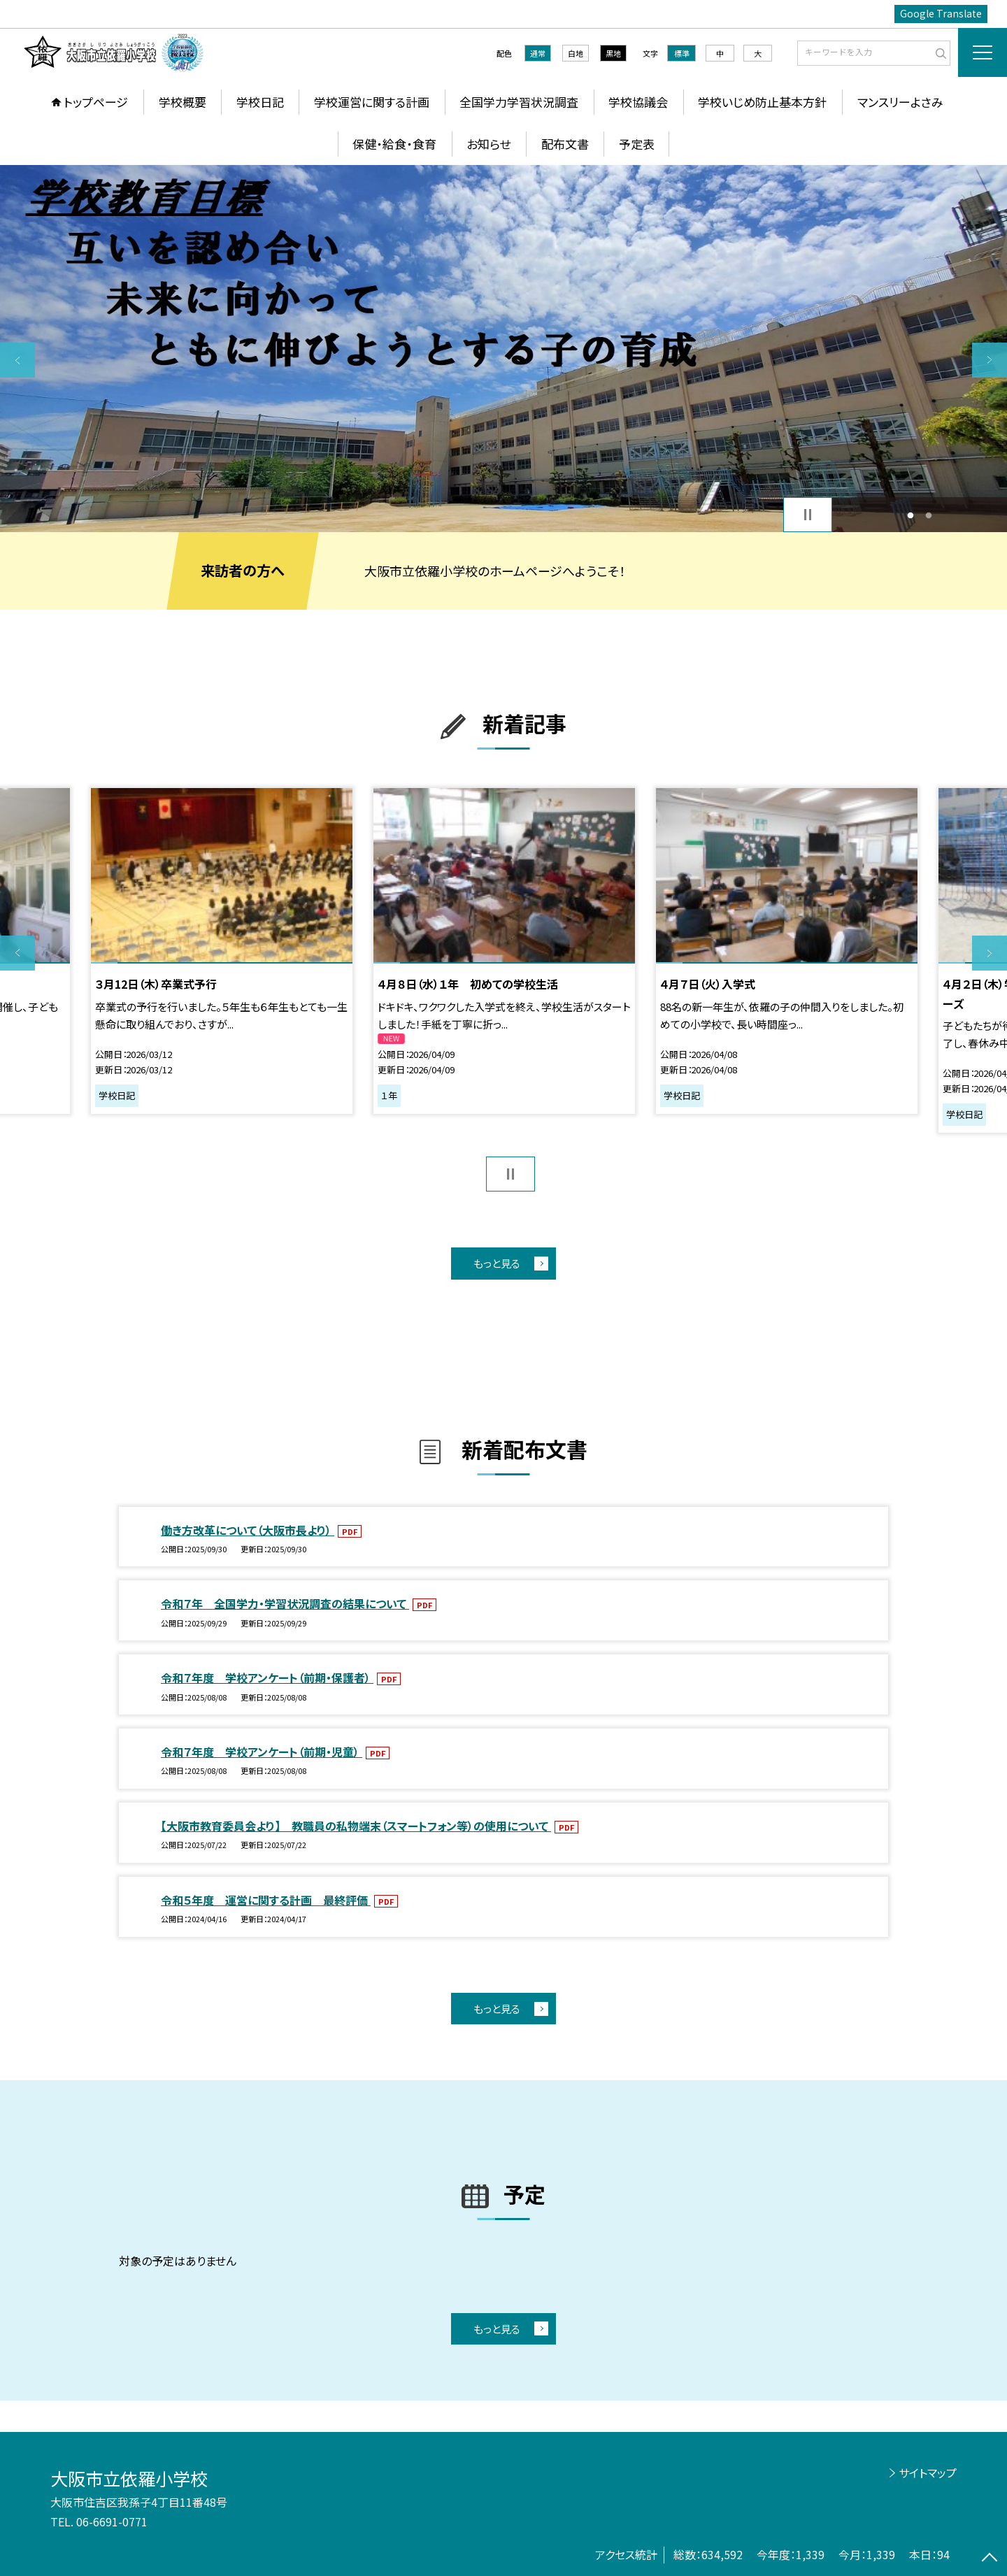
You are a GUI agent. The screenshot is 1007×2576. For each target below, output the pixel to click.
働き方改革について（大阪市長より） (247, 1530)
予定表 (637, 143)
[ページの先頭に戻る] (989, 2558)
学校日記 (260, 101)
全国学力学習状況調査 (518, 101)
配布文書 (565, 143)
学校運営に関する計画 (371, 101)
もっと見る (496, 1263)
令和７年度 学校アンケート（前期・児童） (261, 1751)
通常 (537, 53)
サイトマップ (928, 2472)
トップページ (96, 101)
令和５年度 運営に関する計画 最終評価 (266, 1899)
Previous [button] (17, 360)
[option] (503, 348)
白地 (575, 53)
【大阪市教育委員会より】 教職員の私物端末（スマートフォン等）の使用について (356, 1825)
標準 (682, 53)
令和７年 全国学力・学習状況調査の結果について (285, 1603)
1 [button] (910, 515)
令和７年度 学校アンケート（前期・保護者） (267, 1677)
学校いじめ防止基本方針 (762, 101)
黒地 (613, 53)
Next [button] (989, 360)
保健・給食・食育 (394, 143)
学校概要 (182, 101)
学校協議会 (638, 101)
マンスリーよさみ (900, 101)
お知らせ (488, 143)
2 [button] (929, 515)
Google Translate (941, 13)
